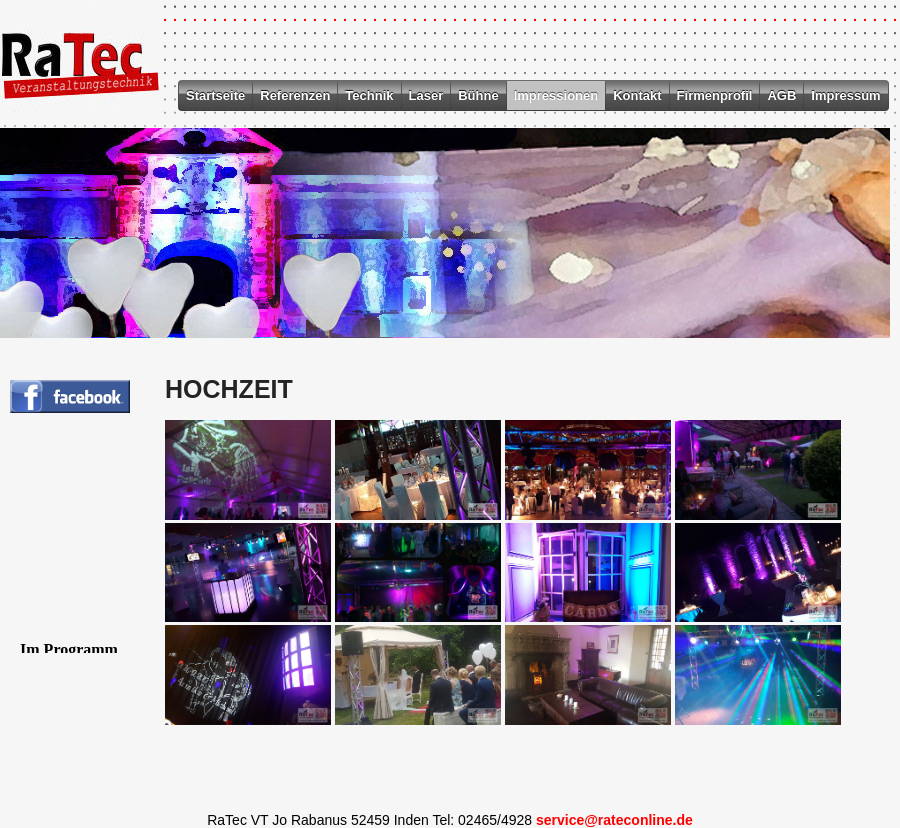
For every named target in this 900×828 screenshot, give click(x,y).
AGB (781, 95)
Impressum (845, 95)
